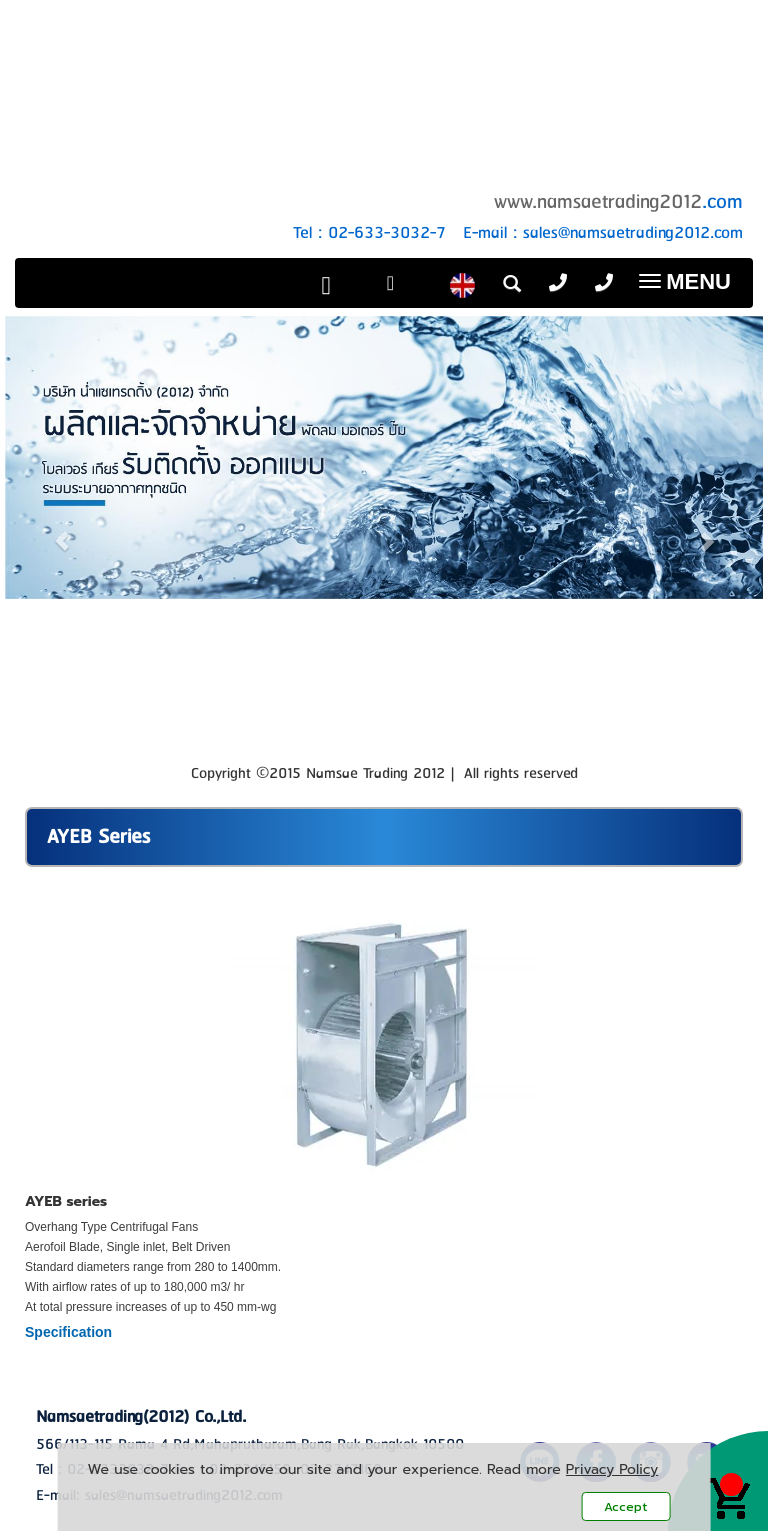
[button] (62, 531)
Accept (625, 1506)
